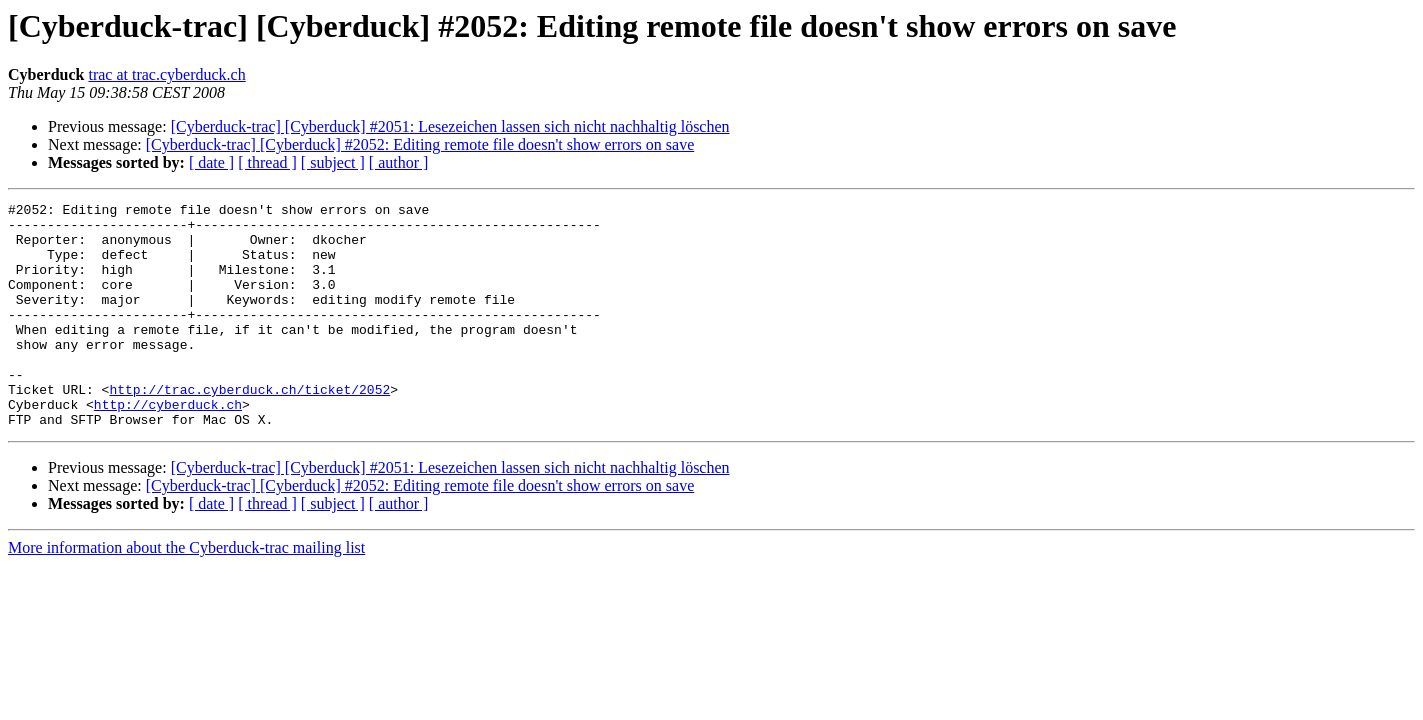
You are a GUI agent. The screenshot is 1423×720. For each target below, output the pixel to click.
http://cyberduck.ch (168, 446)
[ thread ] (267, 162)
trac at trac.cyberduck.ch (166, 74)
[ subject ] (333, 162)
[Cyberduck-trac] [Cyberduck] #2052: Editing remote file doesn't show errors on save (420, 144)
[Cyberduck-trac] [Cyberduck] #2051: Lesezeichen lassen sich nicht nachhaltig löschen (450, 126)
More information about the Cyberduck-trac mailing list (186, 592)
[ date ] (211, 162)
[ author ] (399, 162)
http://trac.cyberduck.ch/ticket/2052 (249, 428)
